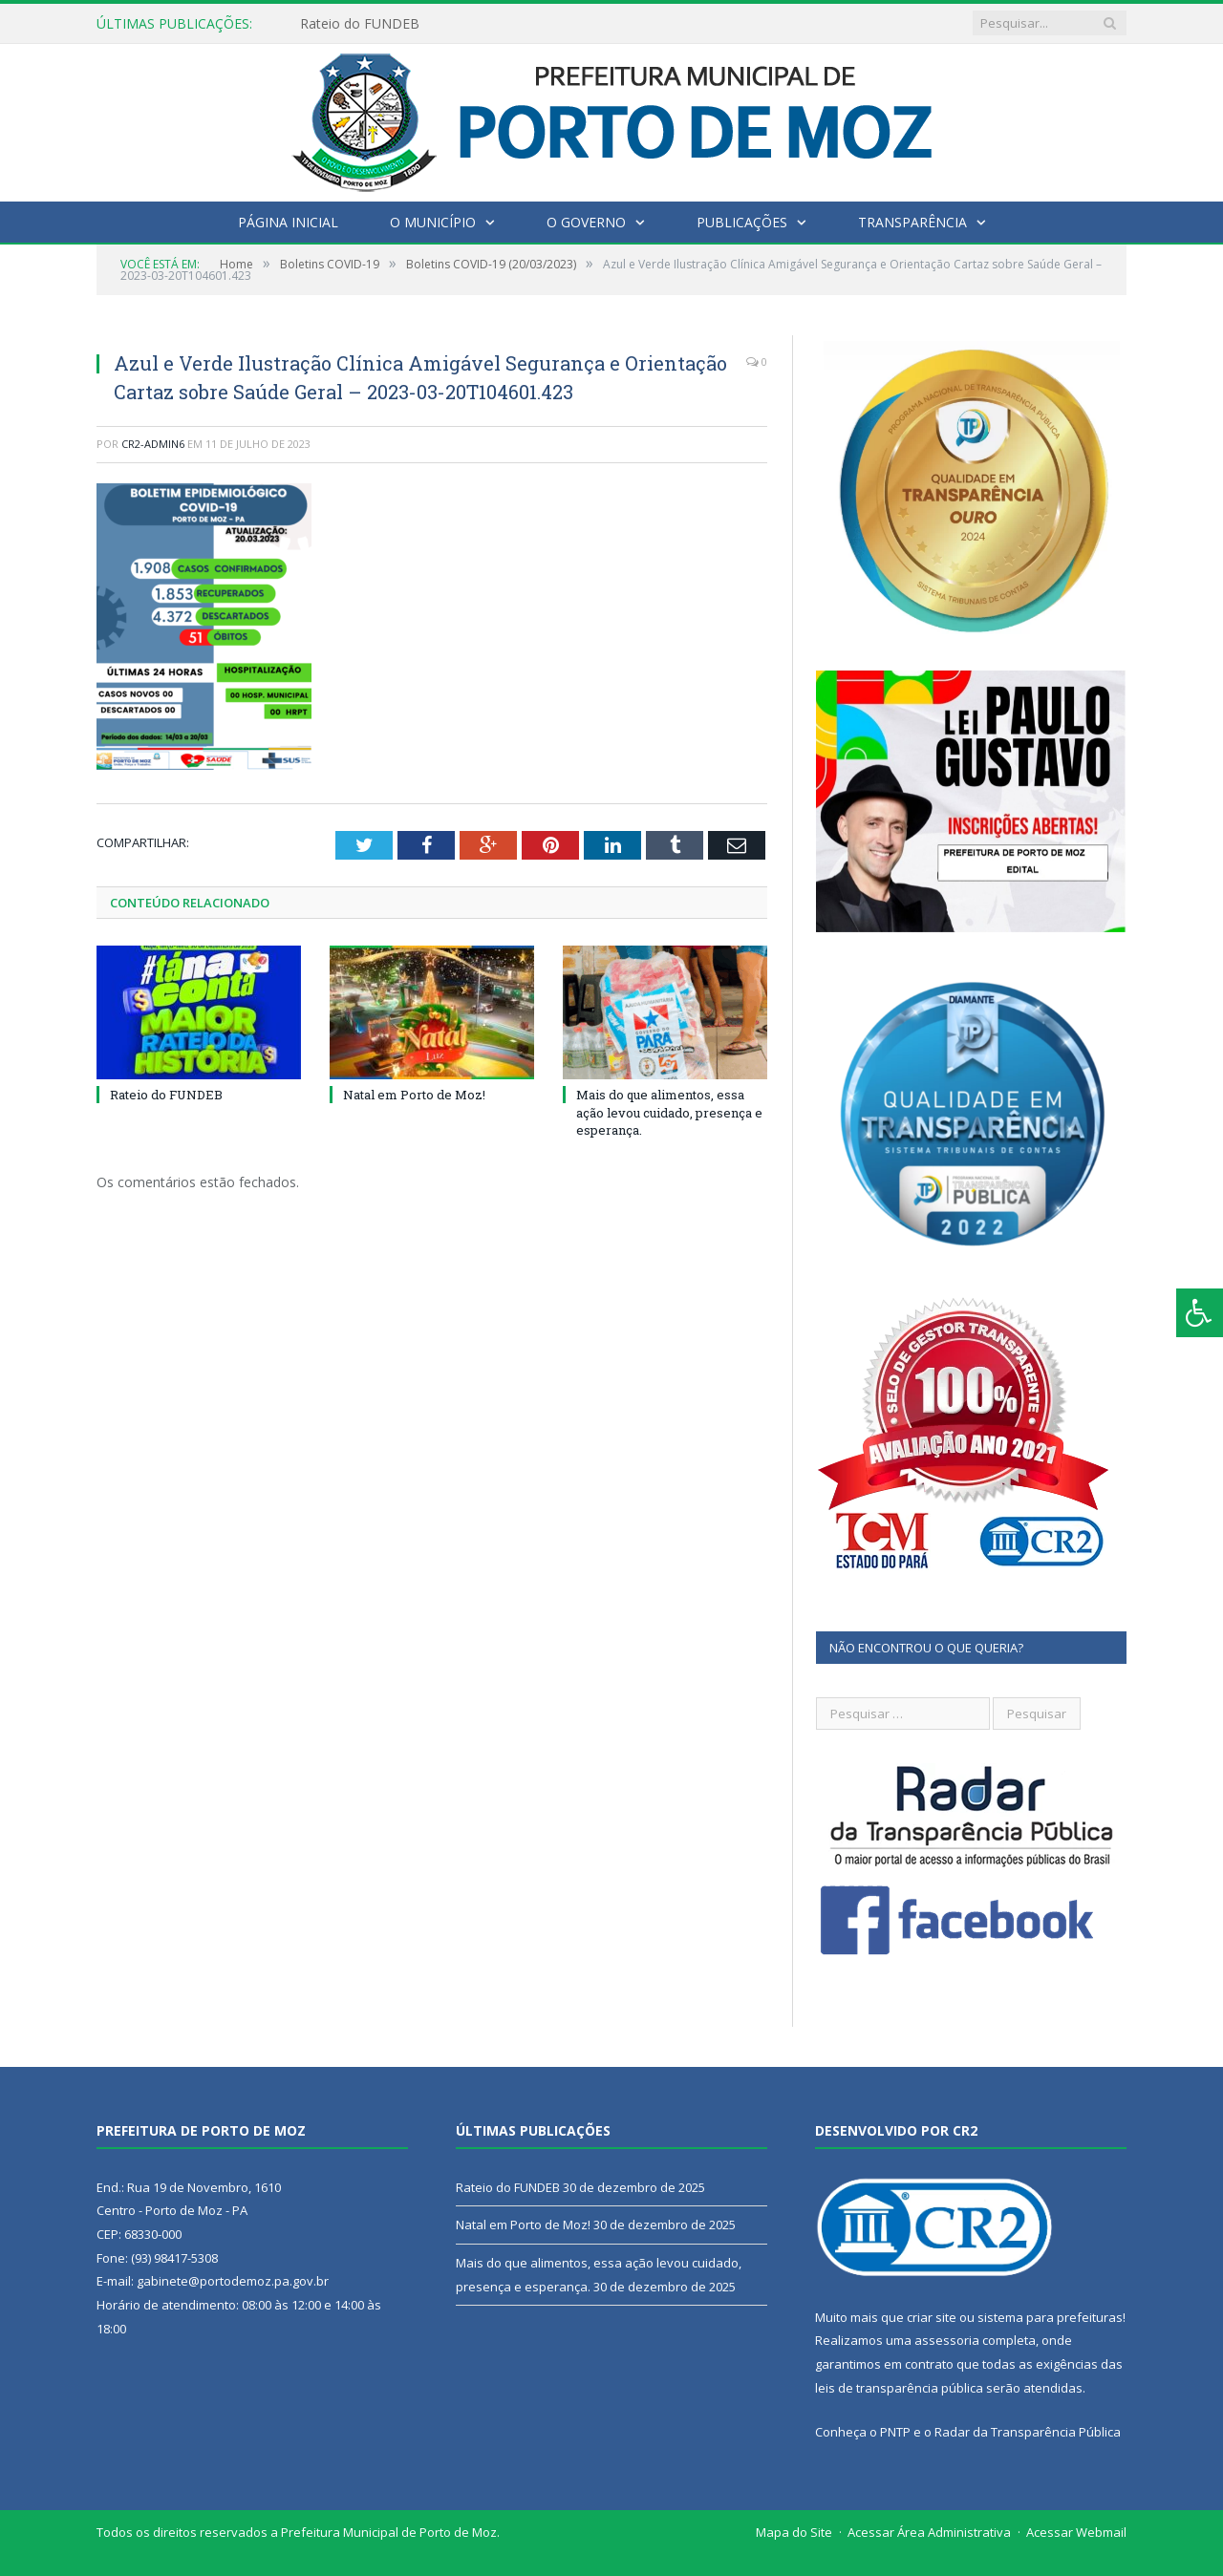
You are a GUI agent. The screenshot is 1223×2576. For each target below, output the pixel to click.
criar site (931, 2317)
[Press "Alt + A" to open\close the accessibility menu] (1199, 1312)
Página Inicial (288, 222)
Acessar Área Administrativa (929, 2532)
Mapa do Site (794, 2532)
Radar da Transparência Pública (1027, 2431)
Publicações (742, 222)
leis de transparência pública (899, 2387)
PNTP (895, 2431)
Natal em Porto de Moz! (414, 1094)
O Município (433, 222)
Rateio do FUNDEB (359, 23)
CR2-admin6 (152, 443)
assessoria (946, 2340)
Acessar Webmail (1076, 2532)
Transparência (912, 222)
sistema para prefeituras (1050, 2317)
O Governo (586, 222)
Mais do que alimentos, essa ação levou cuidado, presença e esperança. (669, 1112)
